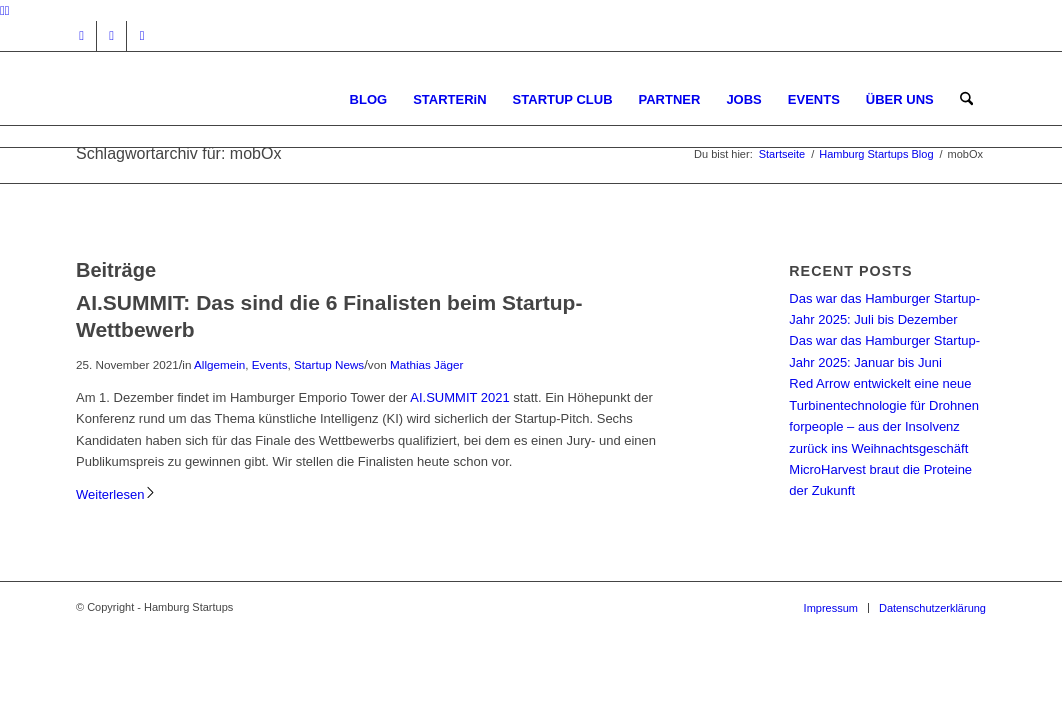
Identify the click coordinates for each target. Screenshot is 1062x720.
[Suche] (966, 99)
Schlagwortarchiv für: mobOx (178, 153)
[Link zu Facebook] (111, 36)
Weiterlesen (116, 494)
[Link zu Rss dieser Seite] (142, 36)
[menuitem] (369, 99)
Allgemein (219, 364)
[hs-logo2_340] (226, 99)
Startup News (329, 364)
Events (270, 364)
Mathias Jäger (426, 364)
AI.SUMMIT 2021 (458, 397)
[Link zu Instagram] (81, 36)
